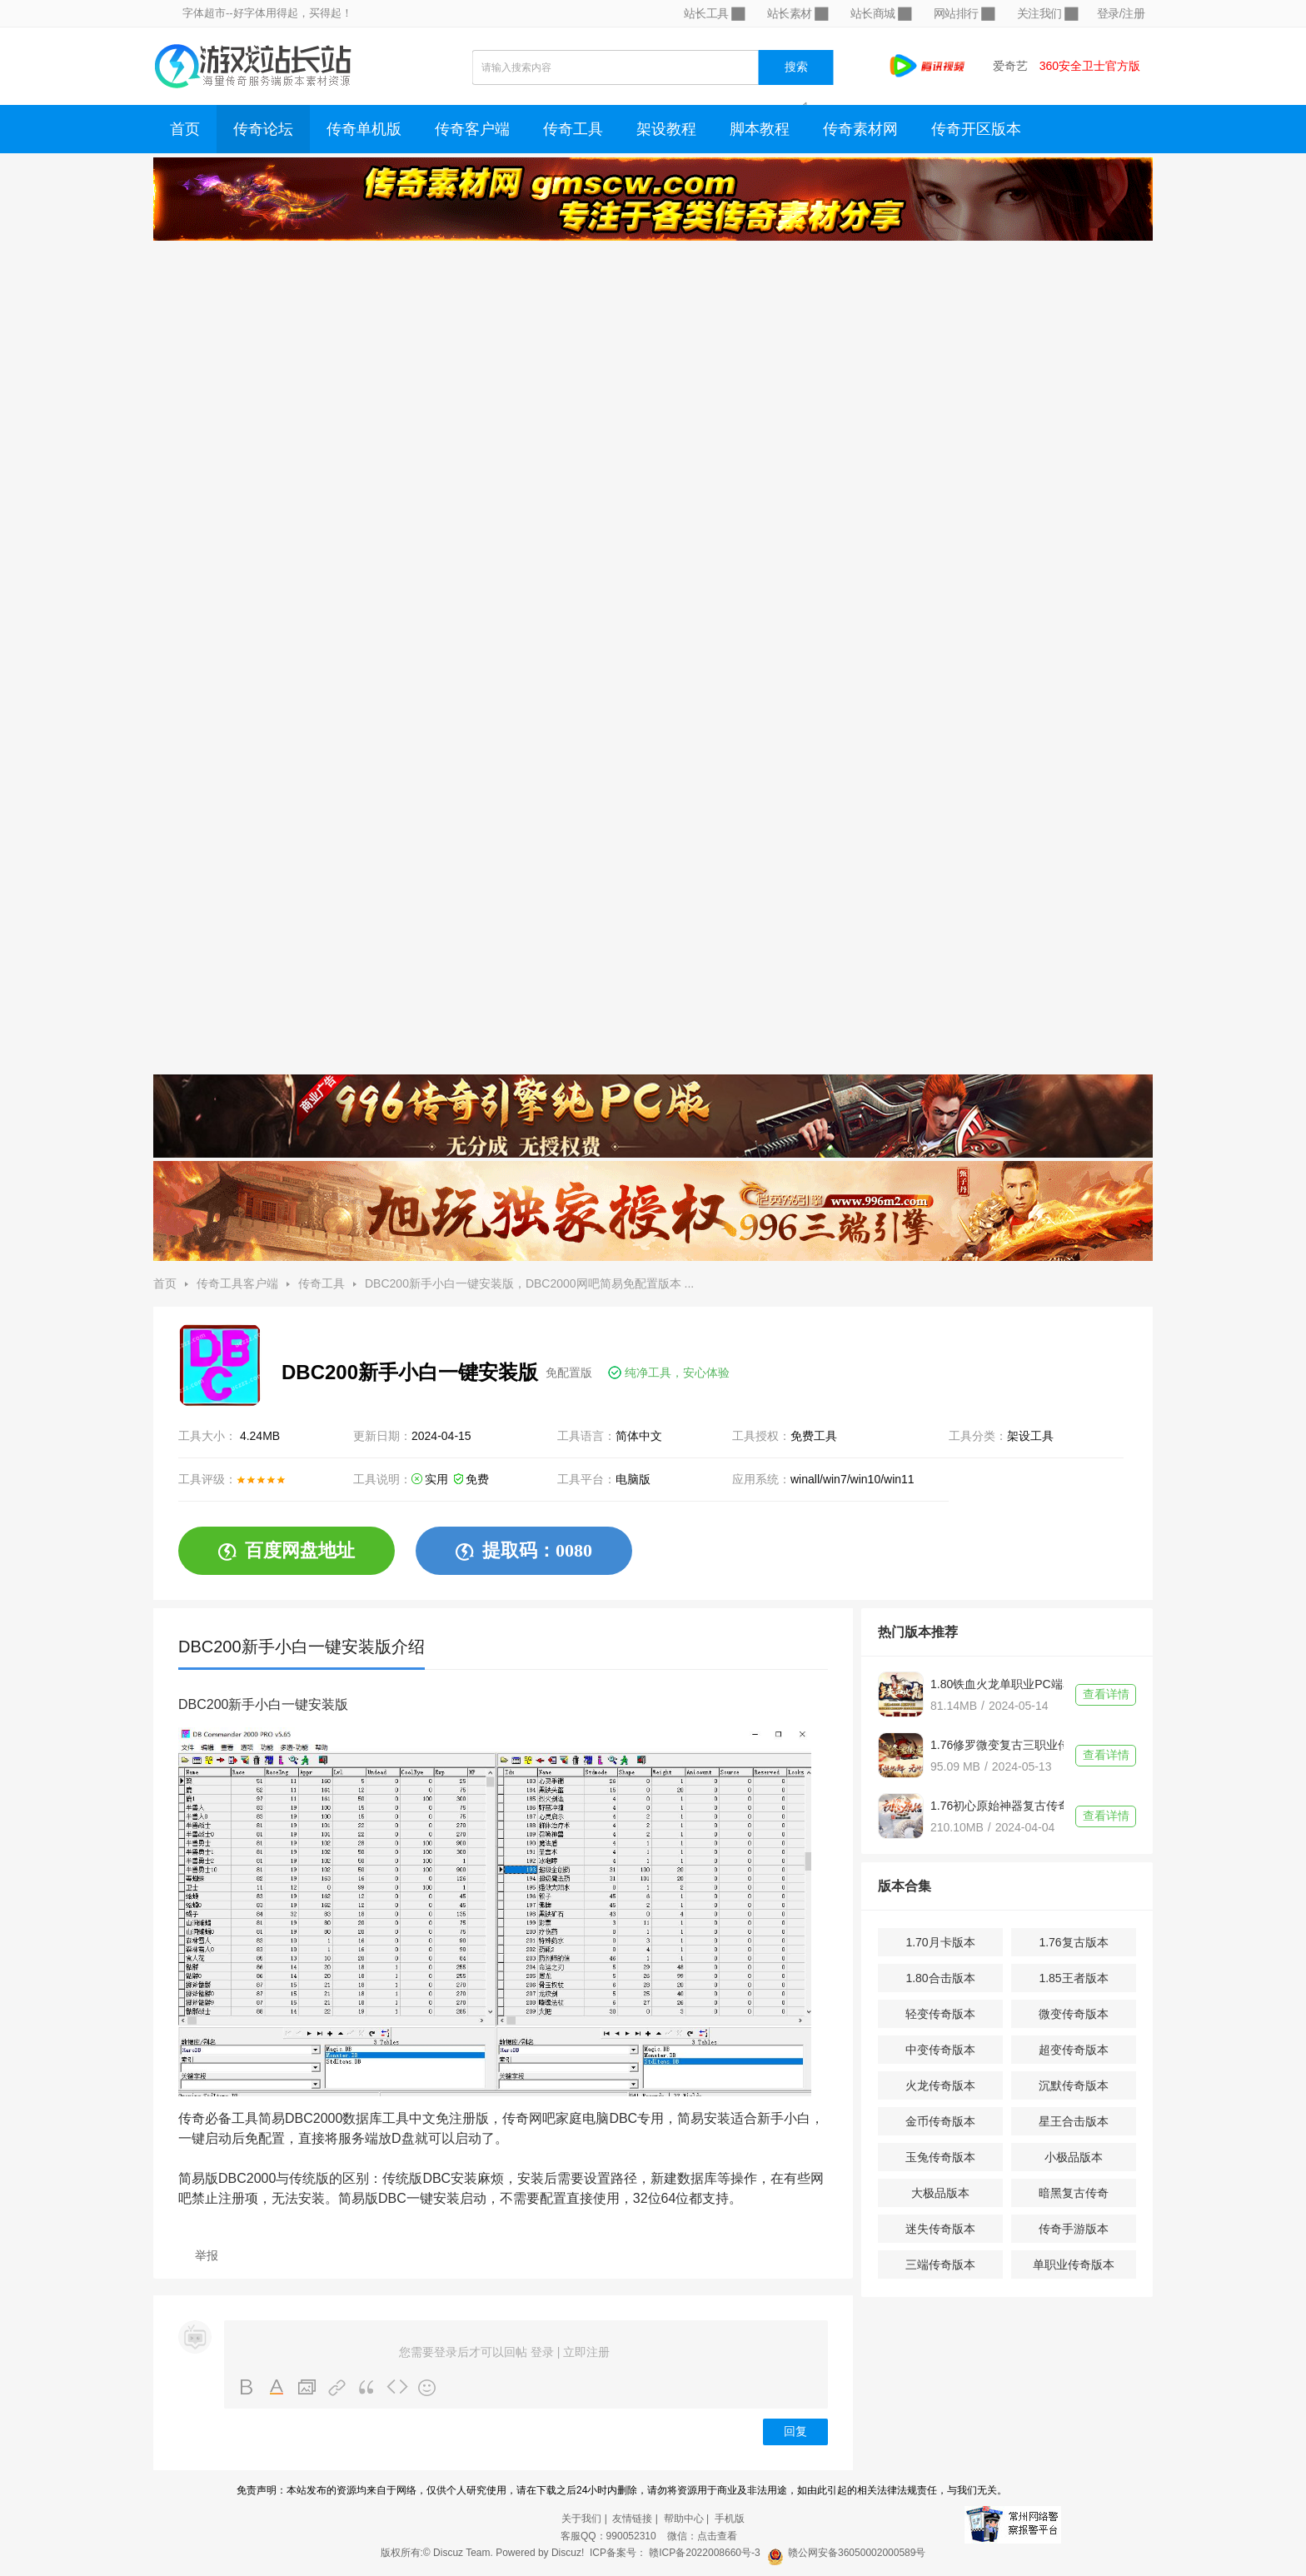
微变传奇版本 (1074, 2013)
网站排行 (964, 14)
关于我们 (581, 2518)
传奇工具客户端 (237, 1283)
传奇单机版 (363, 129)
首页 (185, 129)
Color (277, 2387)
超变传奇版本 (1074, 2049)
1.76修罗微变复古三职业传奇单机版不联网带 (997, 1744)
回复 (795, 2431)
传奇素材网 (860, 129)
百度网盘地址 (286, 1551)
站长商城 (880, 14)
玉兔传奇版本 (940, 2157)
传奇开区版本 (976, 129)
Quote (367, 2387)
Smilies (427, 2387)
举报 (206, 2255)
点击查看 (717, 2536)
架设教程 (666, 129)
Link (337, 2387)
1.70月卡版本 (940, 1942)
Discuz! (567, 2553)
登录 (542, 2352)
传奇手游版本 (1074, 2228)
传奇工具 (573, 129)
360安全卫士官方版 (1089, 65)
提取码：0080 (524, 1551)
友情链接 (632, 2518)
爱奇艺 (1010, 65)
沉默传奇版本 (1074, 2085)
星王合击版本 (1074, 2121)
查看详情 (1106, 1694)
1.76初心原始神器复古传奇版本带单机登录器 (997, 1805)
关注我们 (1047, 14)
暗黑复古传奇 (1074, 2193)
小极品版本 (1073, 2157)
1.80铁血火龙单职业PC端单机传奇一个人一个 (997, 1684)
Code (397, 2387)
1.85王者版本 (1073, 1978)
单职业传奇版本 (1073, 2264)
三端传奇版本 (940, 2264)
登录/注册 (1120, 13)
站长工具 (714, 14)
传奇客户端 (472, 129)
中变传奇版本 (940, 2049)
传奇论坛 (263, 129)
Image (307, 2387)
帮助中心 (684, 2518)
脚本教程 (760, 129)
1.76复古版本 (1073, 1942)
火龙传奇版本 (940, 2085)
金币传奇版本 (940, 2121)
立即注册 (586, 2352)
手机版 (730, 2518)
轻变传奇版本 (940, 2013)
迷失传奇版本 (940, 2228)
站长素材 (797, 14)
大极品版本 (940, 2193)
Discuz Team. (463, 2553)
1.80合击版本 (940, 1978)
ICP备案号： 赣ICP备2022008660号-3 (675, 2553)
